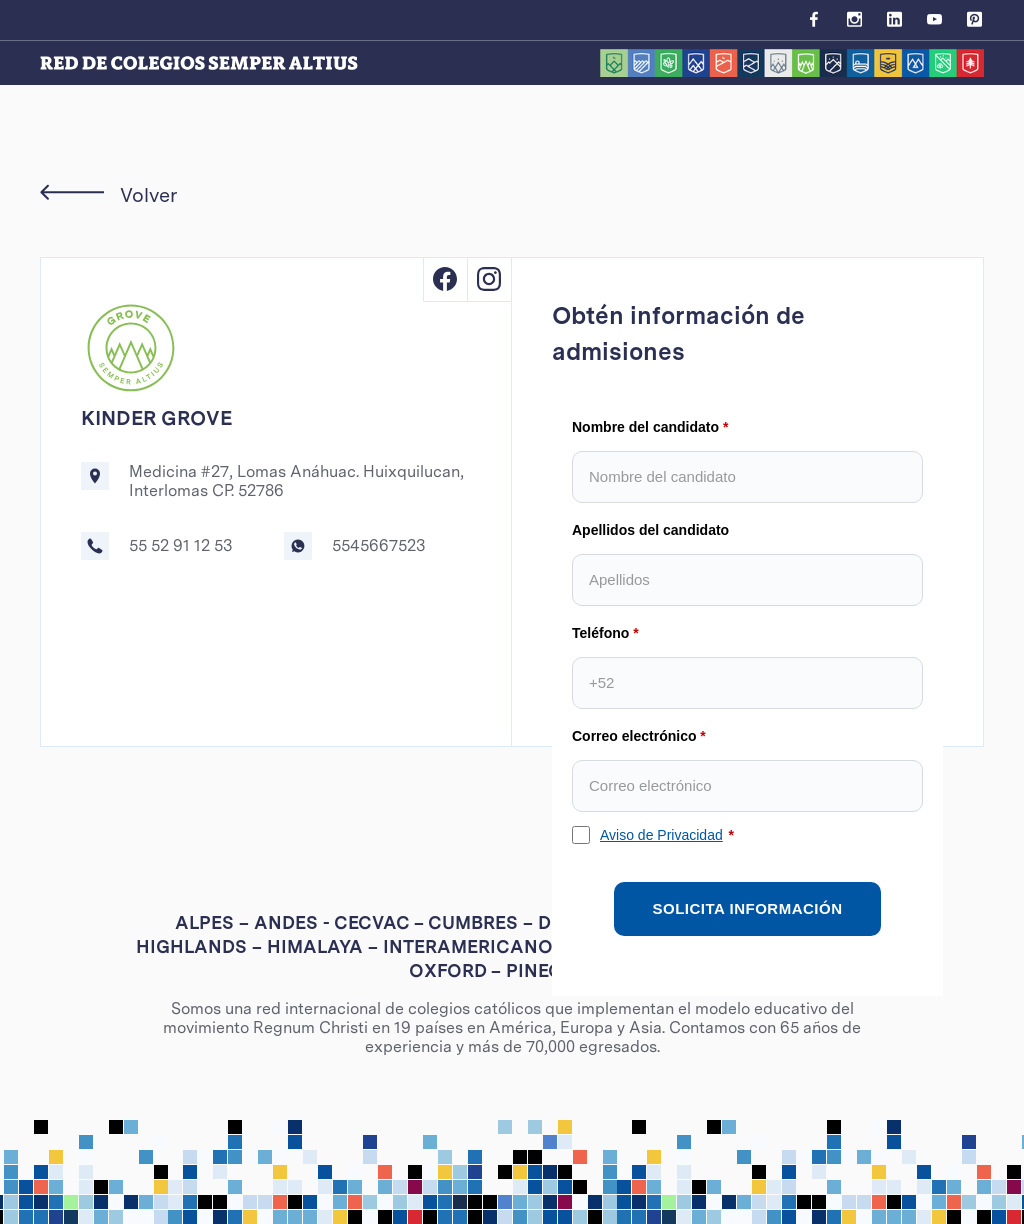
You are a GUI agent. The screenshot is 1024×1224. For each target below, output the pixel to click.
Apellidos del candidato (650, 530)
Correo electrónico (634, 736)
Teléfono (600, 633)
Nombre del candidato (645, 427)
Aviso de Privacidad (661, 835)
